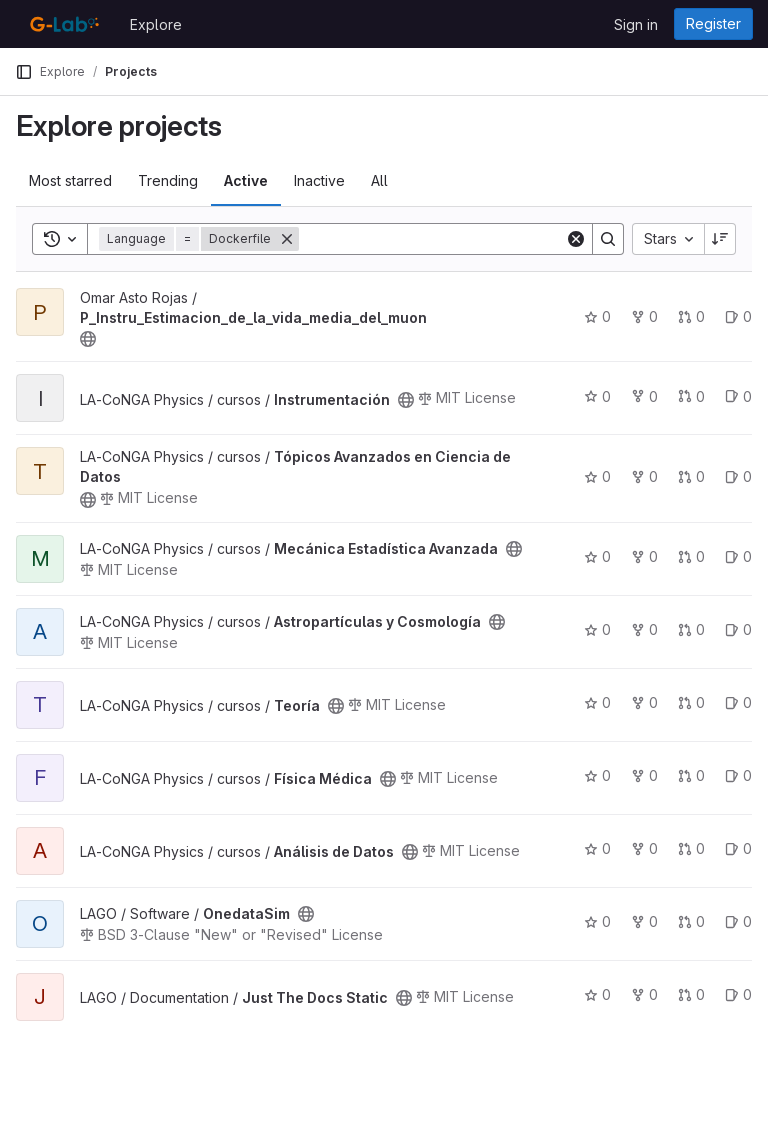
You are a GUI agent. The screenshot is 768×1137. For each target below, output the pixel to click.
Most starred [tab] (70, 180)
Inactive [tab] (319, 180)
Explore (156, 24)
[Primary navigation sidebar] (24, 72)
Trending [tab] (168, 180)
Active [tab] (246, 180)
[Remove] (287, 239)
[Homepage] (62, 24)
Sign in (636, 24)
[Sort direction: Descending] (720, 239)
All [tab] (379, 180)
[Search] (432, 239)
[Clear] (576, 239)
